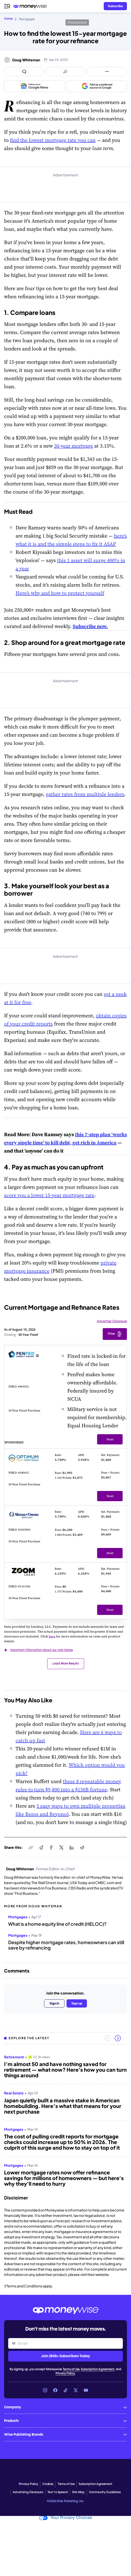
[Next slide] (118, 2038)
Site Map (78, 2492)
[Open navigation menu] (7, 6)
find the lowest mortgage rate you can (53, 140)
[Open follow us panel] (107, 71)
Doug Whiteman (26, 60)
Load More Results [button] (66, 1663)
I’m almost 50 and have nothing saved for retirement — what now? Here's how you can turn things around (65, 2069)
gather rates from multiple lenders (85, 794)
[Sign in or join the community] (115, 6)
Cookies (47, 2484)
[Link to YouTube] (86, 2390)
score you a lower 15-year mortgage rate (49, 1195)
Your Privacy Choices (65, 2518)
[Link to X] (76, 2390)
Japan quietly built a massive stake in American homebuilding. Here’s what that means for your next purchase (62, 2106)
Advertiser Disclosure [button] (112, 1321)
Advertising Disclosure (28, 2492)
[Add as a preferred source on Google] (97, 86)
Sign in (54, 2003)
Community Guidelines (105, 2492)
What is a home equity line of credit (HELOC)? (57, 1924)
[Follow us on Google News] (34, 86)
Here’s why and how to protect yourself (60, 593)
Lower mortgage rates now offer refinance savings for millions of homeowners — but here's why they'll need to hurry (64, 2178)
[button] (115, 1334)
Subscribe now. (90, 626)
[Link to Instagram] (45, 2390)
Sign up (76, 2003)
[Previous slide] (107, 2038)
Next (110, 1439)
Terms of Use (71, 2369)
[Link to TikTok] (65, 2390)
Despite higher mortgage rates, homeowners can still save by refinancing (66, 1945)
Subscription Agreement (97, 2369)
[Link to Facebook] (55, 2390)
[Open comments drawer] (24, 71)
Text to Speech (57, 2492)
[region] (65, 2118)
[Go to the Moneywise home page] (31, 6)
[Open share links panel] (65, 71)
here (52, 1636)
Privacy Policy (65, 2373)
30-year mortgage (73, 445)
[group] (65, 2118)
